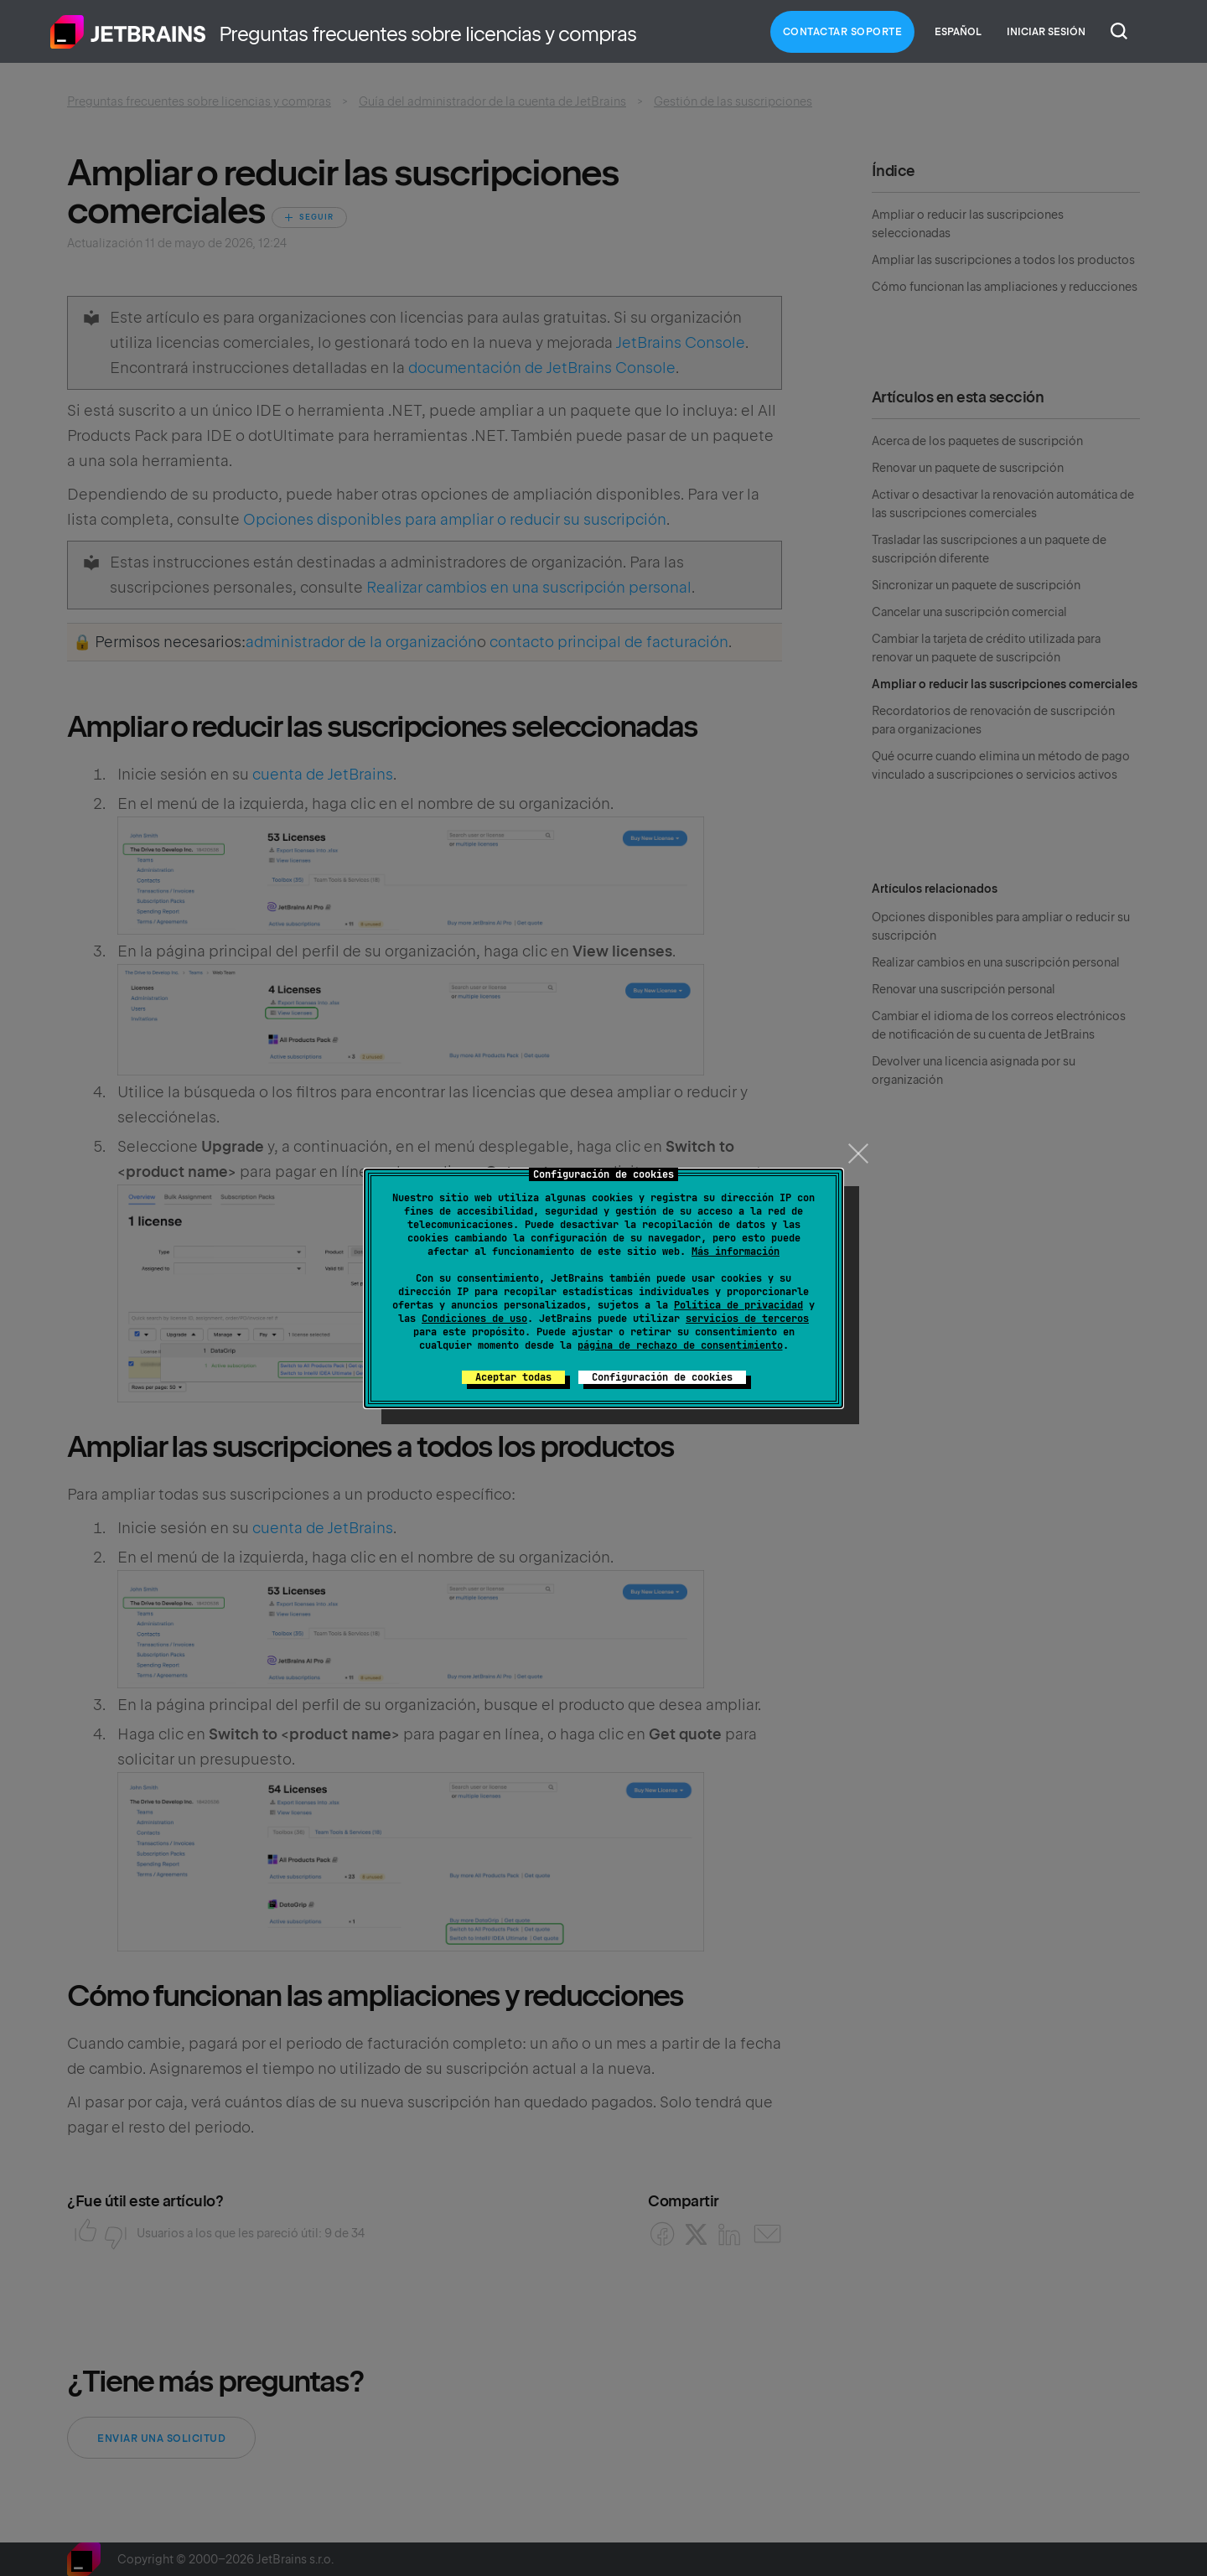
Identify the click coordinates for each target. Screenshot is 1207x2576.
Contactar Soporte (843, 32)
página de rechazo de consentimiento (680, 1345)
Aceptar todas (513, 1377)
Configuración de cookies (662, 1377)
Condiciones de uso (474, 1318)
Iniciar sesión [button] (1046, 32)
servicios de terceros (747, 1318)
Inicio (128, 32)
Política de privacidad (738, 1305)
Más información (736, 1251)
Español (958, 32)
